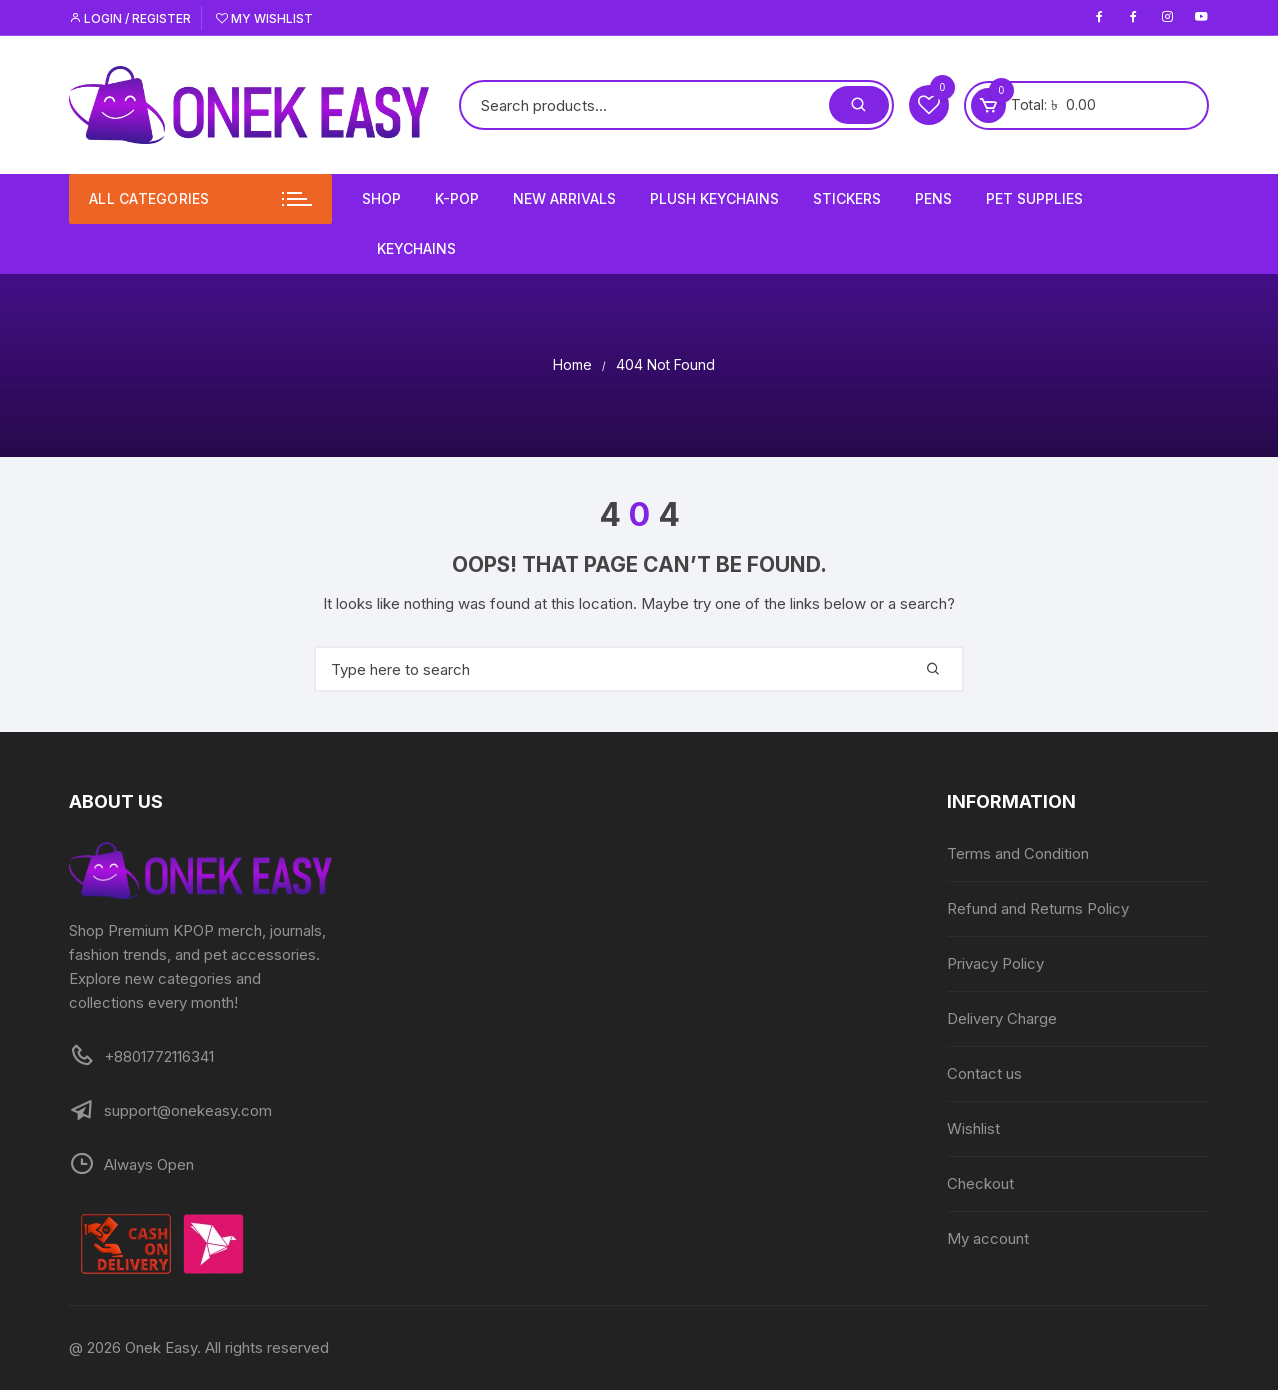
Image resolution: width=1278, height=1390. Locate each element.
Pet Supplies (1034, 198)
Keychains (416, 248)
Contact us (984, 1073)
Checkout (980, 1183)
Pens (933, 198)
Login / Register (130, 18)
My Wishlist (264, 18)
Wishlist (973, 1128)
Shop (381, 198)
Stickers (847, 198)
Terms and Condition (1018, 853)
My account (988, 1238)
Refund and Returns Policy (1038, 908)
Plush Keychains (714, 198)
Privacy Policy (995, 963)
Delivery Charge (1002, 1018)
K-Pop (457, 198)
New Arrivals (564, 198)
